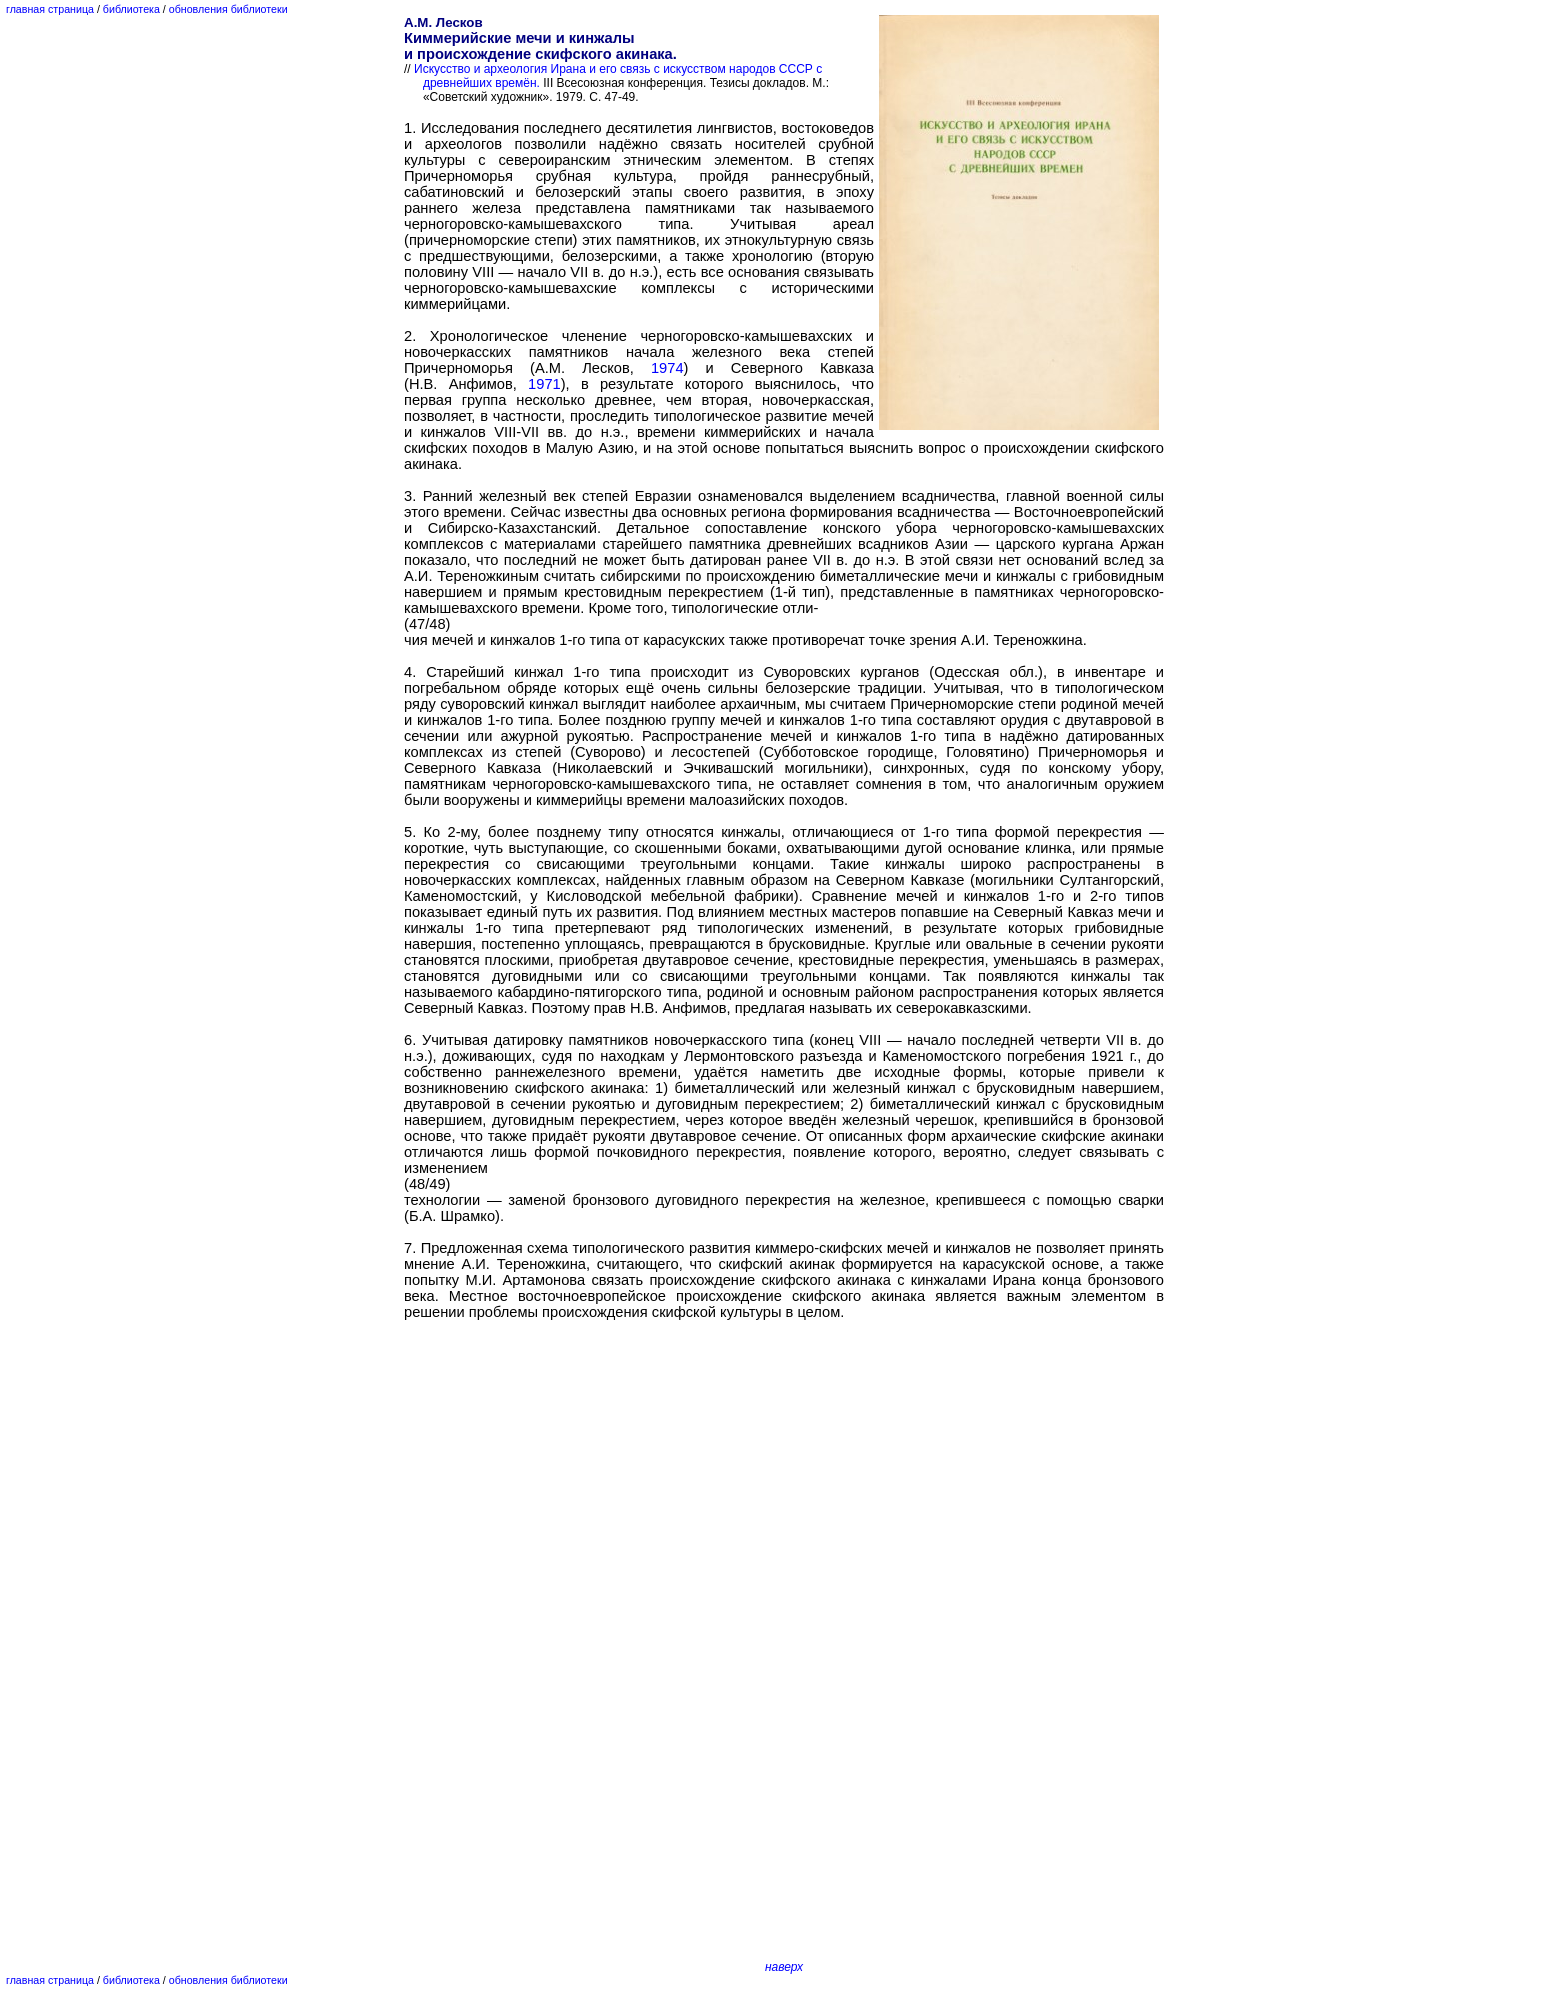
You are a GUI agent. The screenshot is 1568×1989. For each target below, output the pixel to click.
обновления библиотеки (228, 9)
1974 (667, 368)
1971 (544, 384)
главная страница (50, 9)
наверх (784, 1967)
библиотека (131, 9)
